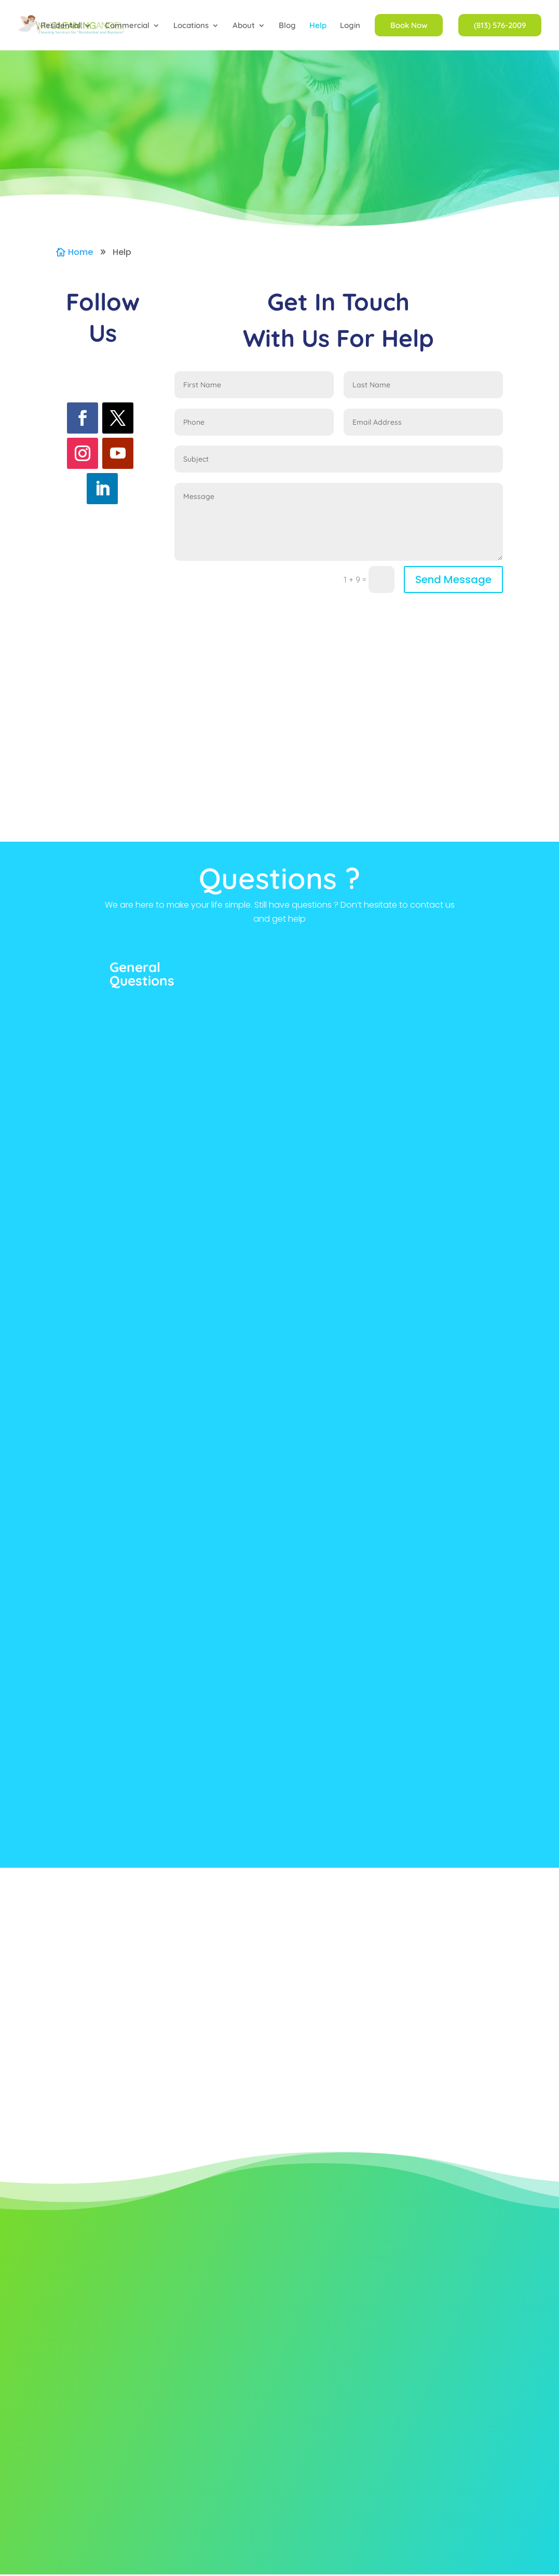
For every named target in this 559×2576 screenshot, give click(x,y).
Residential (60, 26)
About (244, 26)
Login (350, 26)
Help (317, 26)
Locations (191, 26)
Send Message (453, 579)
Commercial (127, 26)
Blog (287, 26)
